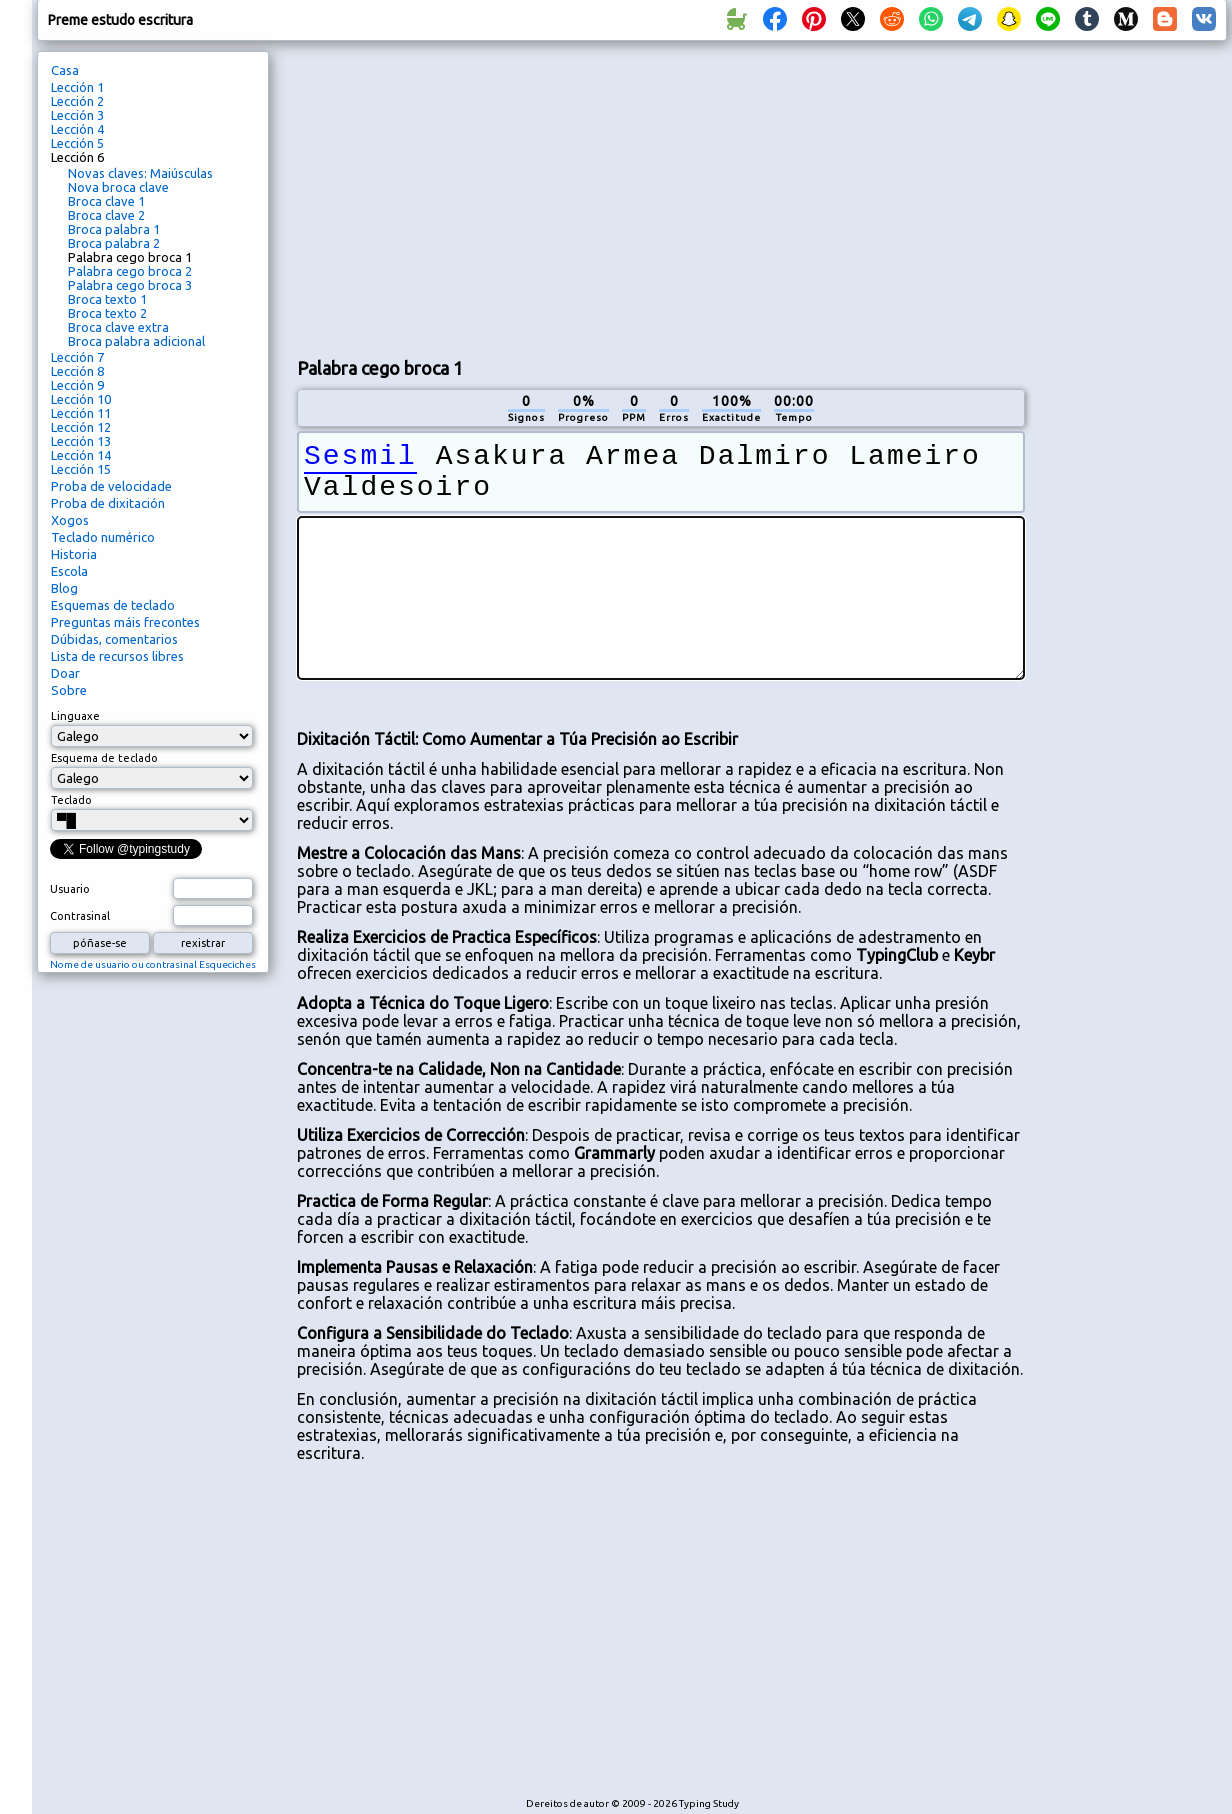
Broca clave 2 (106, 215)
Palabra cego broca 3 (130, 285)
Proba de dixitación (108, 503)
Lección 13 (81, 441)
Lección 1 (77, 87)
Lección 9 (77, 385)
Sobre (69, 690)
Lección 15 (81, 469)
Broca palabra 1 (114, 229)
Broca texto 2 (107, 313)
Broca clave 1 (106, 201)
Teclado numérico (103, 537)
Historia (74, 554)
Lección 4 (77, 129)
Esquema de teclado (104, 758)
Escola (69, 571)
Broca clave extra (118, 327)
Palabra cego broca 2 (130, 271)
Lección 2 (77, 101)
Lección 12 (81, 427)
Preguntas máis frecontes (125, 622)
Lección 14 (81, 455)
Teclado (71, 800)
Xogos (70, 520)
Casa (65, 70)
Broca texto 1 (107, 299)
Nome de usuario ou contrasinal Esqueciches (153, 964)
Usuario (70, 889)
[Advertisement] (503, 196)
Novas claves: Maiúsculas (140, 173)
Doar (65, 673)
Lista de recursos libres (117, 656)
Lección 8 (77, 371)
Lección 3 (77, 115)
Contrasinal (80, 916)
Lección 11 (81, 413)
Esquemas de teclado (113, 605)
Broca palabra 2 (114, 243)
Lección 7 (77, 357)
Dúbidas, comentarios (114, 639)
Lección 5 (77, 143)
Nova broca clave (118, 187)
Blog (64, 588)
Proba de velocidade (111, 486)
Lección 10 (81, 399)
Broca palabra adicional (136, 341)
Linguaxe (75, 716)
